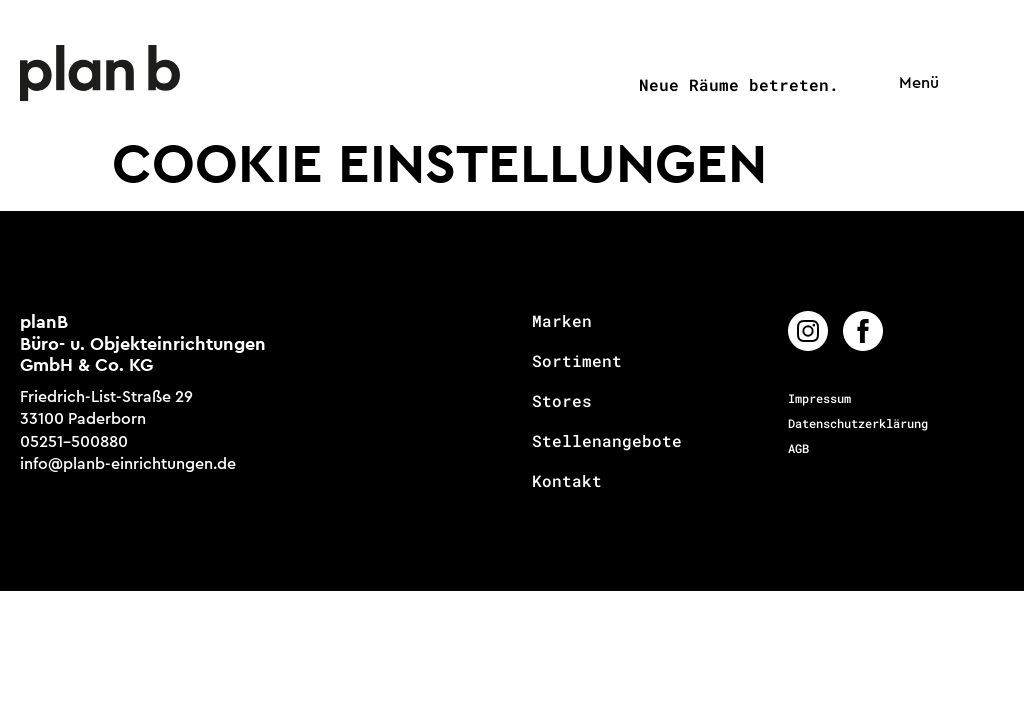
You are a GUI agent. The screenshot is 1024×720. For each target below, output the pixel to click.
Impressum (819, 398)
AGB (798, 448)
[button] (914, 83)
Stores (562, 401)
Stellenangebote (607, 441)
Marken (562, 321)
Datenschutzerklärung (858, 423)
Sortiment (577, 361)
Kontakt (567, 481)
